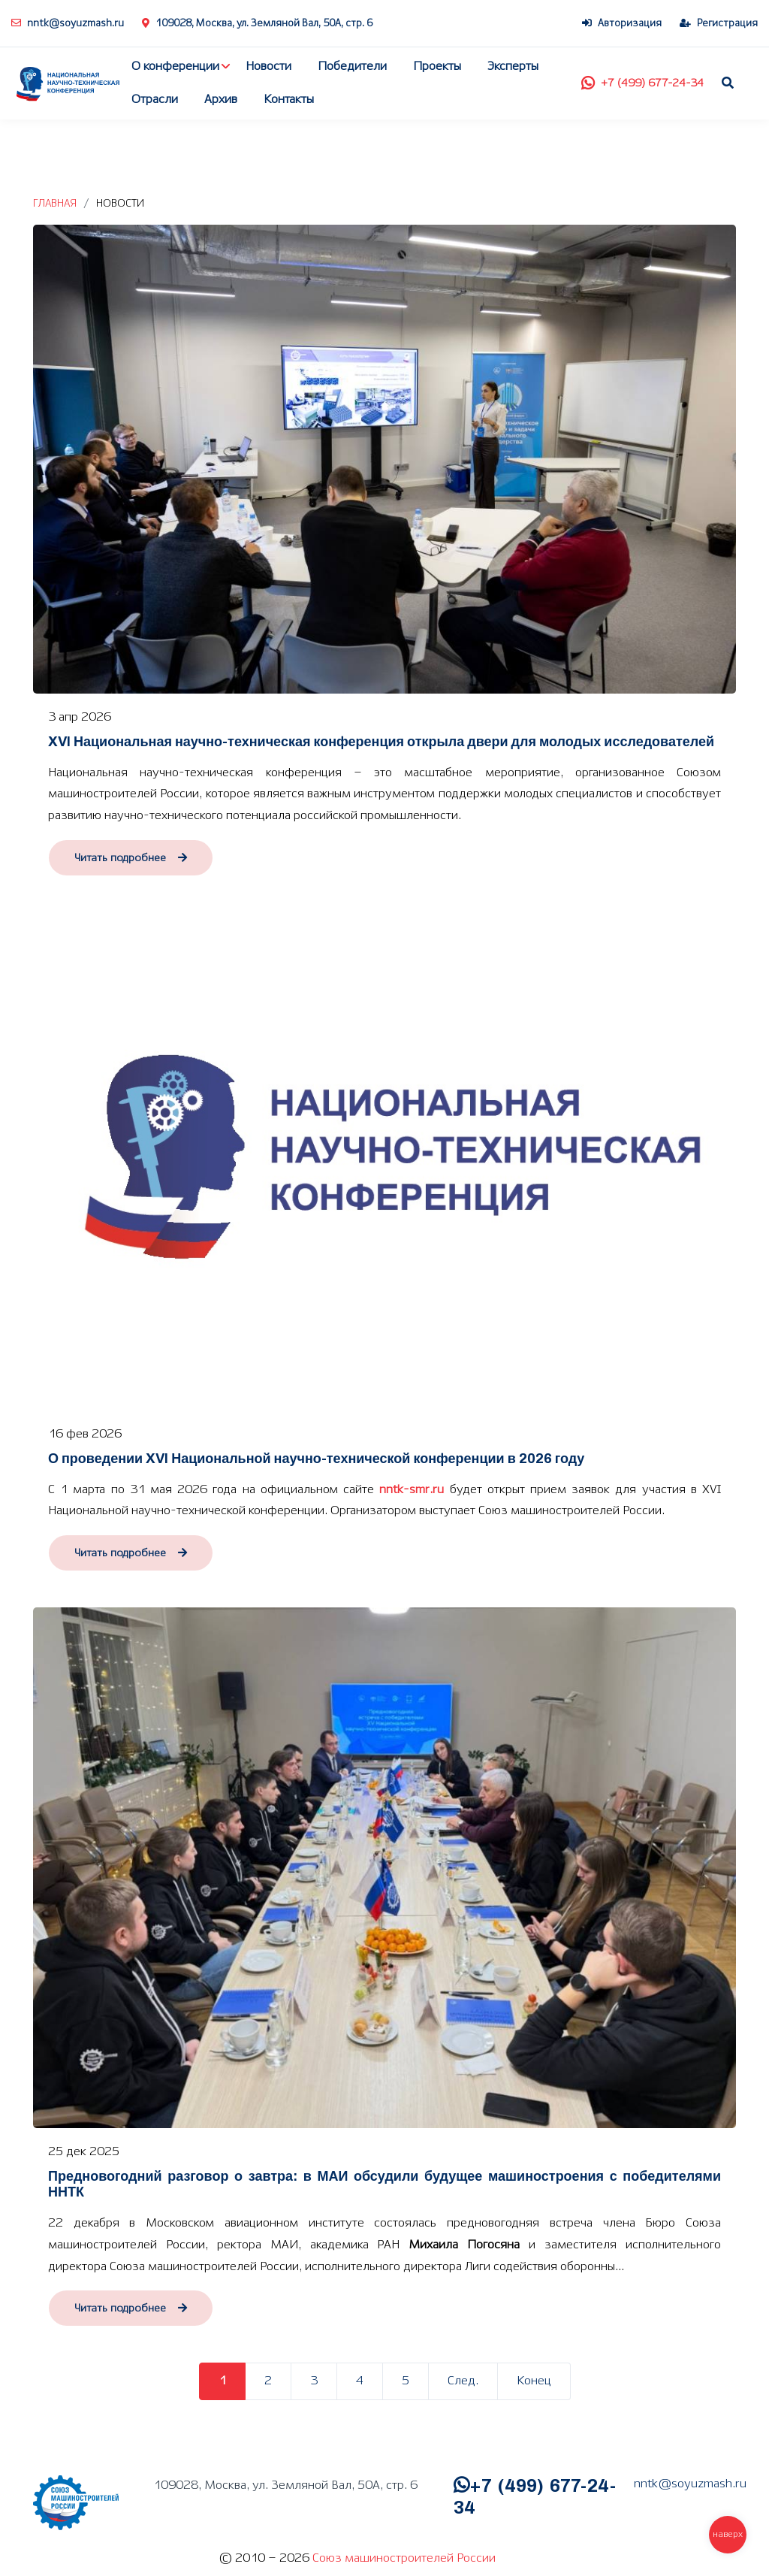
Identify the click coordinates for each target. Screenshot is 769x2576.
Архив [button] (220, 99)
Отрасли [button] (154, 99)
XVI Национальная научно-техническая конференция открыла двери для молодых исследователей (381, 741)
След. (463, 2381)
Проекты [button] (437, 66)
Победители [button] (352, 66)
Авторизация (622, 24)
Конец (534, 2381)
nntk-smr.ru (411, 1489)
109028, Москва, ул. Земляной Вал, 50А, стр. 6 (257, 24)
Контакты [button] (289, 99)
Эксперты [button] (512, 66)
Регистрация (719, 24)
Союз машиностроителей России (404, 2558)
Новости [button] (268, 66)
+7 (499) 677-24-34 (642, 83)
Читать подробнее (130, 857)
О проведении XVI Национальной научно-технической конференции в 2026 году (316, 1458)
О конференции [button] (175, 66)
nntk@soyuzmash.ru (67, 24)
